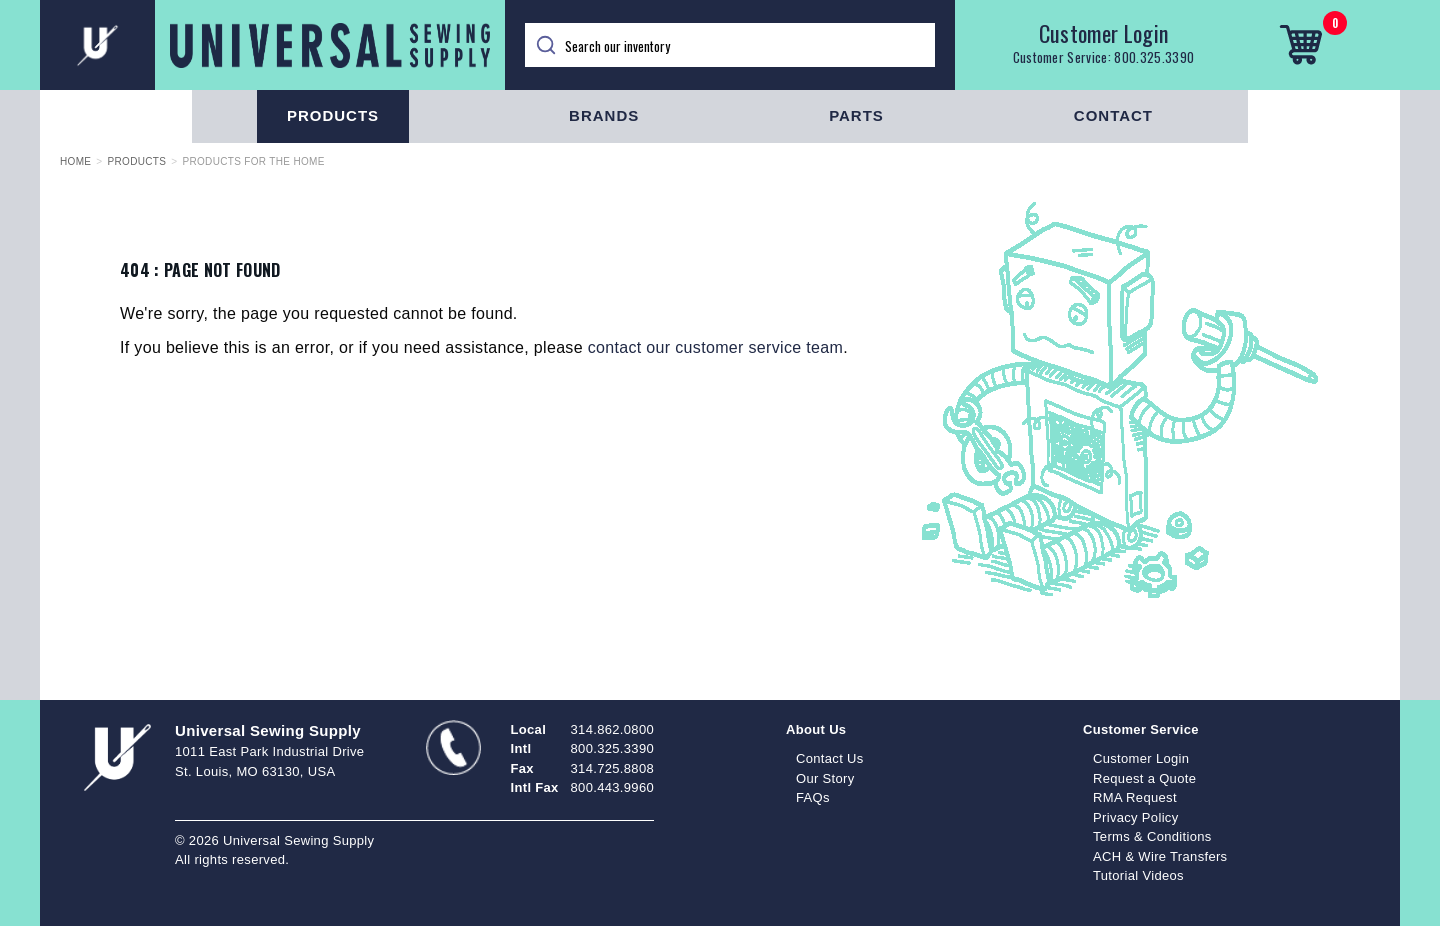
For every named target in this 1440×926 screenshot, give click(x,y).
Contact (1113, 115)
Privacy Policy (1136, 817)
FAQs (813, 797)
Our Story (825, 778)
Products (333, 115)
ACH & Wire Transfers (1160, 856)
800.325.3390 (1154, 57)
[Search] (730, 45)
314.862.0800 (612, 729)
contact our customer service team (715, 347)
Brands (604, 115)
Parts (856, 115)
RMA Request (1135, 797)
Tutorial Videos (1138, 875)
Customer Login (1104, 33)
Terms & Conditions (1152, 836)
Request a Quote (1144, 778)
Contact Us (830, 758)
